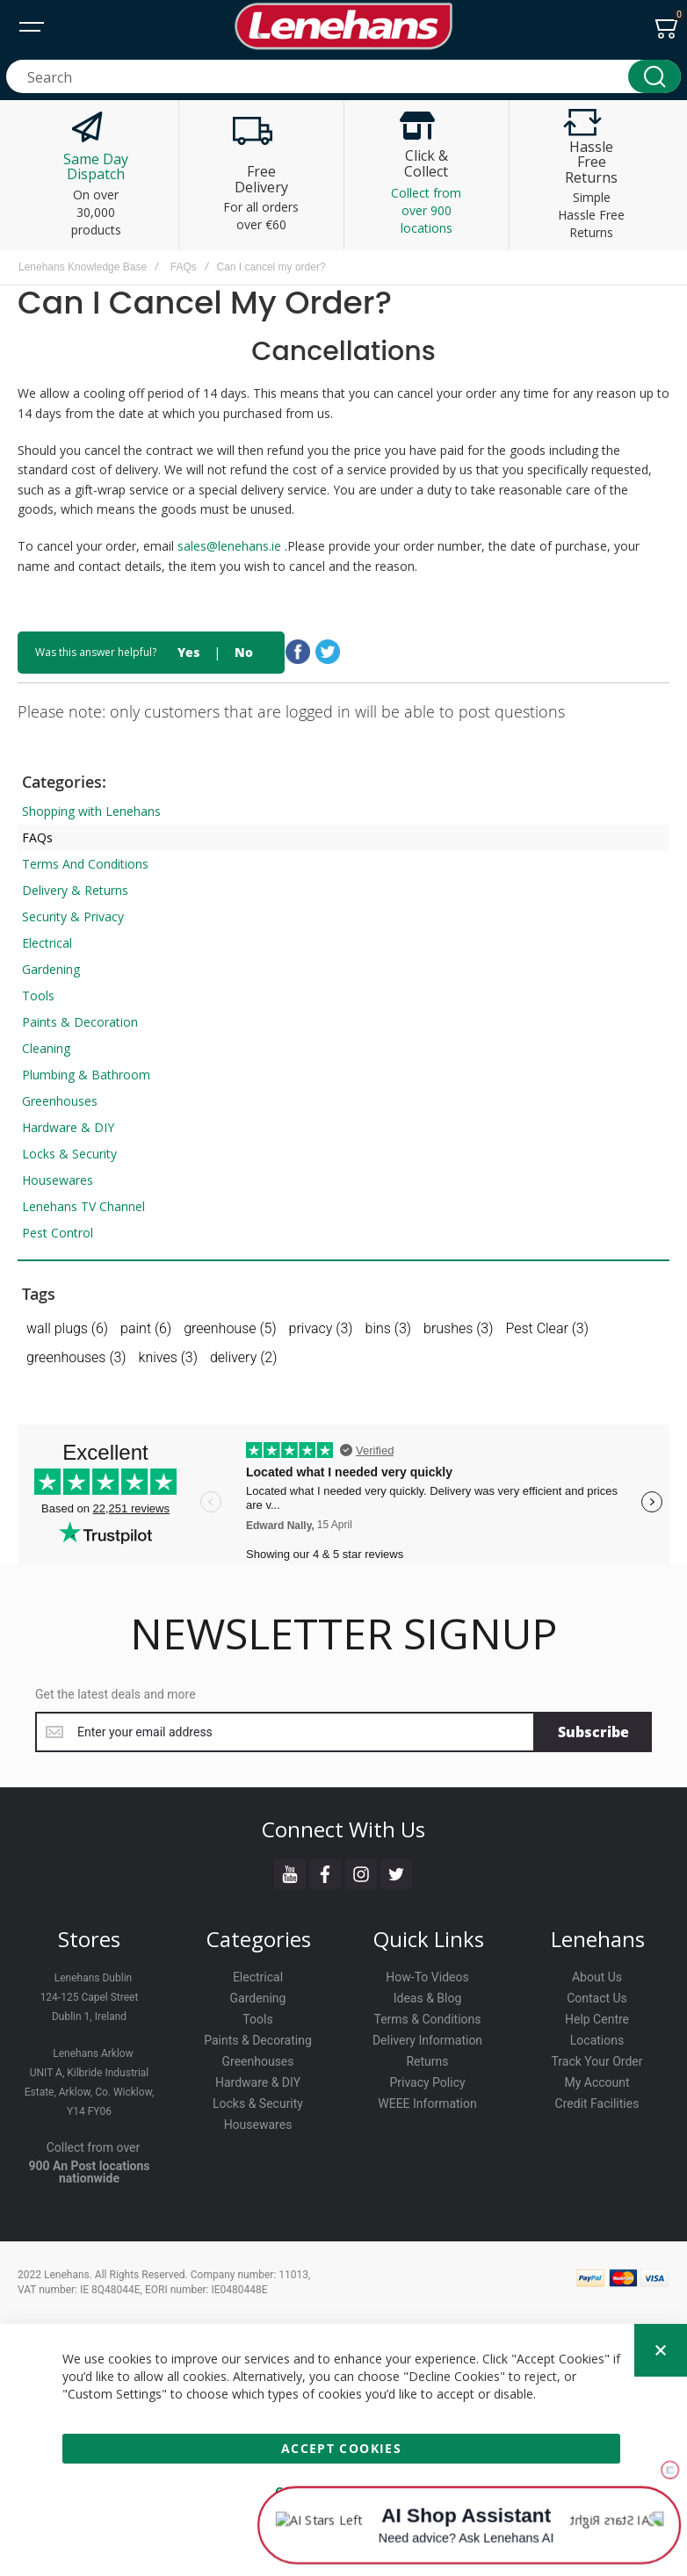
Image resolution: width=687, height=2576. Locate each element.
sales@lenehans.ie (231, 546)
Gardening (51, 969)
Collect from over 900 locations (426, 210)
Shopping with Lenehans (91, 811)
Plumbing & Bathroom (86, 1074)
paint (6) (145, 1328)
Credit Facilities (597, 2103)
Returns (427, 2061)
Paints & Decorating (258, 2040)
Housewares (57, 1180)
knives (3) (168, 1357)
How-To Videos (427, 1977)
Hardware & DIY (68, 1127)
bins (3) (388, 1328)
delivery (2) (243, 1357)
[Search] (654, 76)
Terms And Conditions (85, 863)
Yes (188, 652)
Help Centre (597, 2019)
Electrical (47, 942)
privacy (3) (321, 1328)
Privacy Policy (427, 2082)
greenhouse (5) (230, 1328)
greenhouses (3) (76, 1357)
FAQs (183, 267)
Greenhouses (60, 1101)
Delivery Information (427, 2040)
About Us (597, 1977)
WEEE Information (427, 2103)
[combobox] (343, 76)
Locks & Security (69, 1153)
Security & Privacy (73, 916)
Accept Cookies (341, 2448)
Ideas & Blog (428, 1998)
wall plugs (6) (67, 1328)
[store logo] (343, 26)
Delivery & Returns (75, 890)
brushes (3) (458, 1328)
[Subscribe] (593, 1732)
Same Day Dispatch (95, 166)
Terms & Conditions (427, 2019)
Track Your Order (596, 2061)
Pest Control (57, 1232)
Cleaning (46, 1048)
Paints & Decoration (80, 1022)
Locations (597, 2040)
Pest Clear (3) (547, 1328)
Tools (38, 995)
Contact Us (597, 1998)
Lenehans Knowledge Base (82, 267)
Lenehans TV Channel (83, 1206)
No (244, 652)
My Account (596, 2082)
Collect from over (94, 2147)
